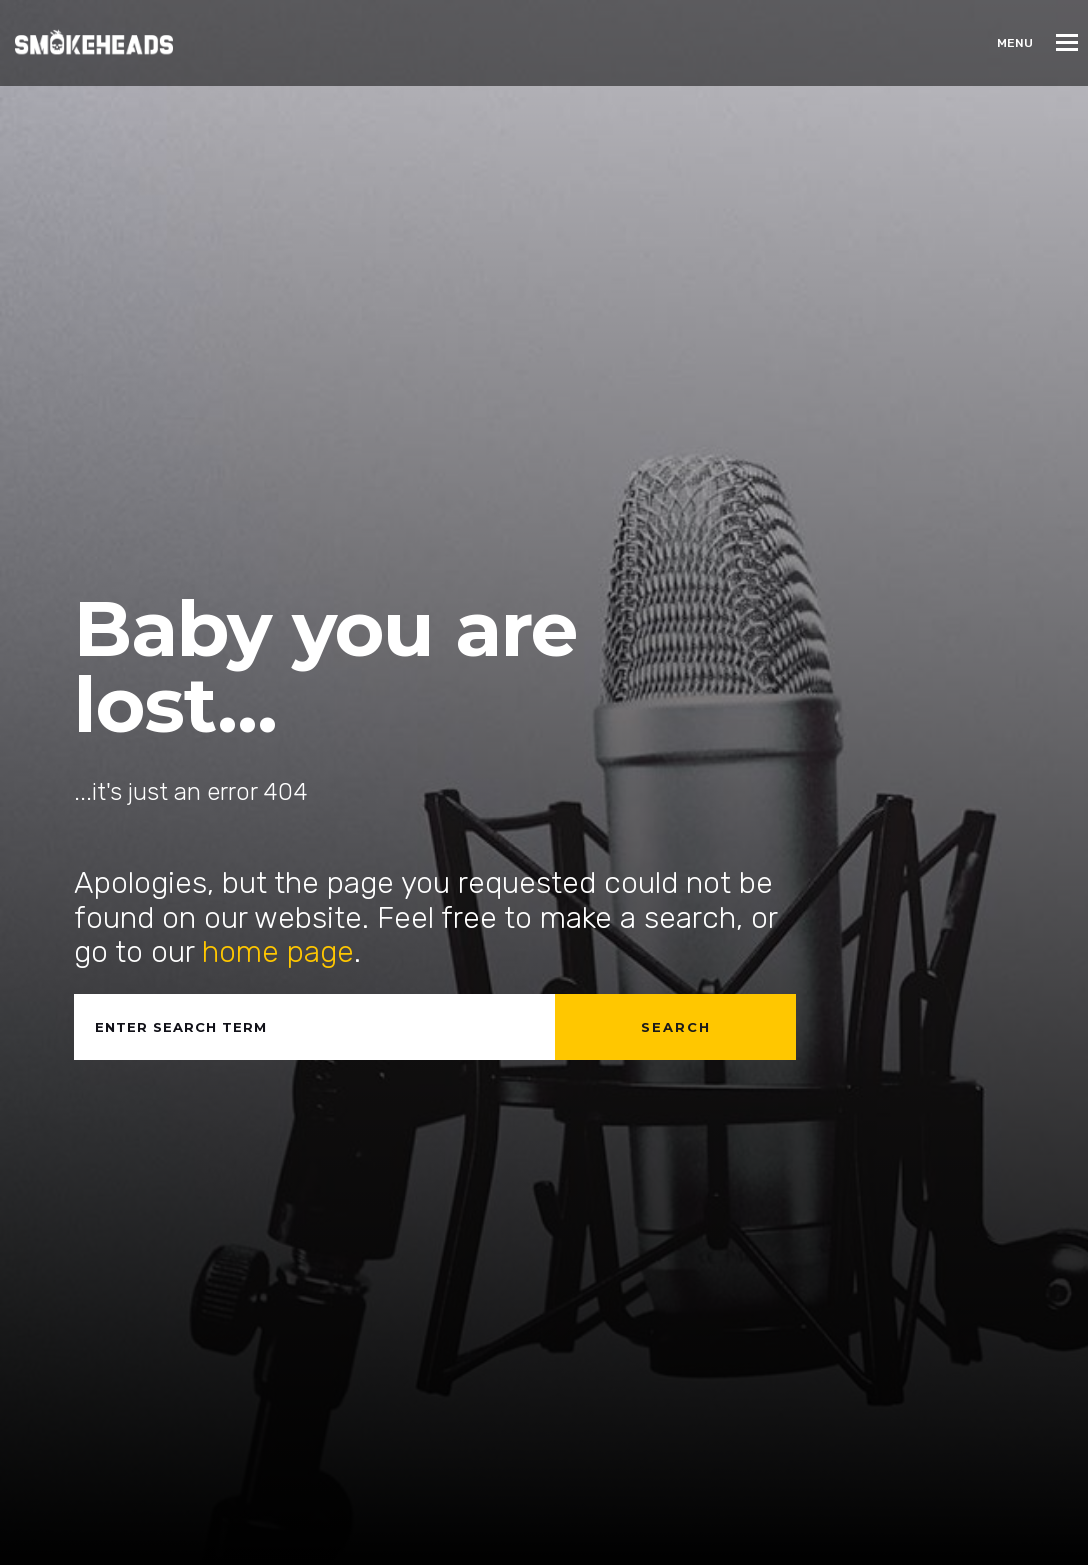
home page (278, 952)
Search (676, 1027)
